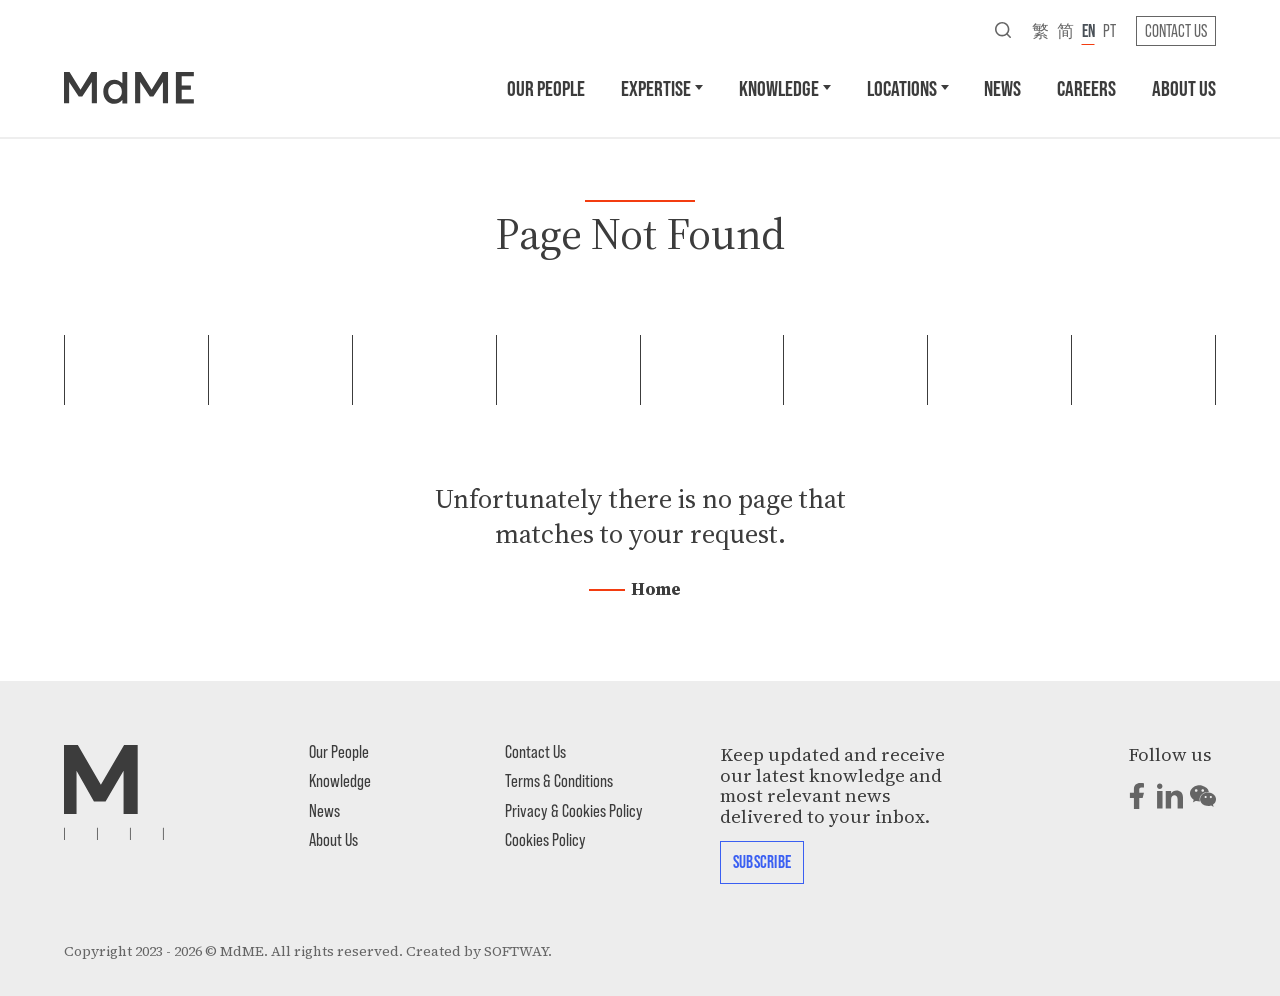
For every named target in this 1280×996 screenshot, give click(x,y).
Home (656, 589)
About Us (1184, 87)
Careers (1086, 87)
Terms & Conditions (559, 780)
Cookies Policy (545, 839)
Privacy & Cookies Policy (574, 810)
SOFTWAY (516, 951)
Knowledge (779, 87)
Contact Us (1176, 30)
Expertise (656, 87)
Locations (902, 87)
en (1088, 30)
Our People (546, 87)
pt (1109, 30)
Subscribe (762, 861)
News (1002, 87)
